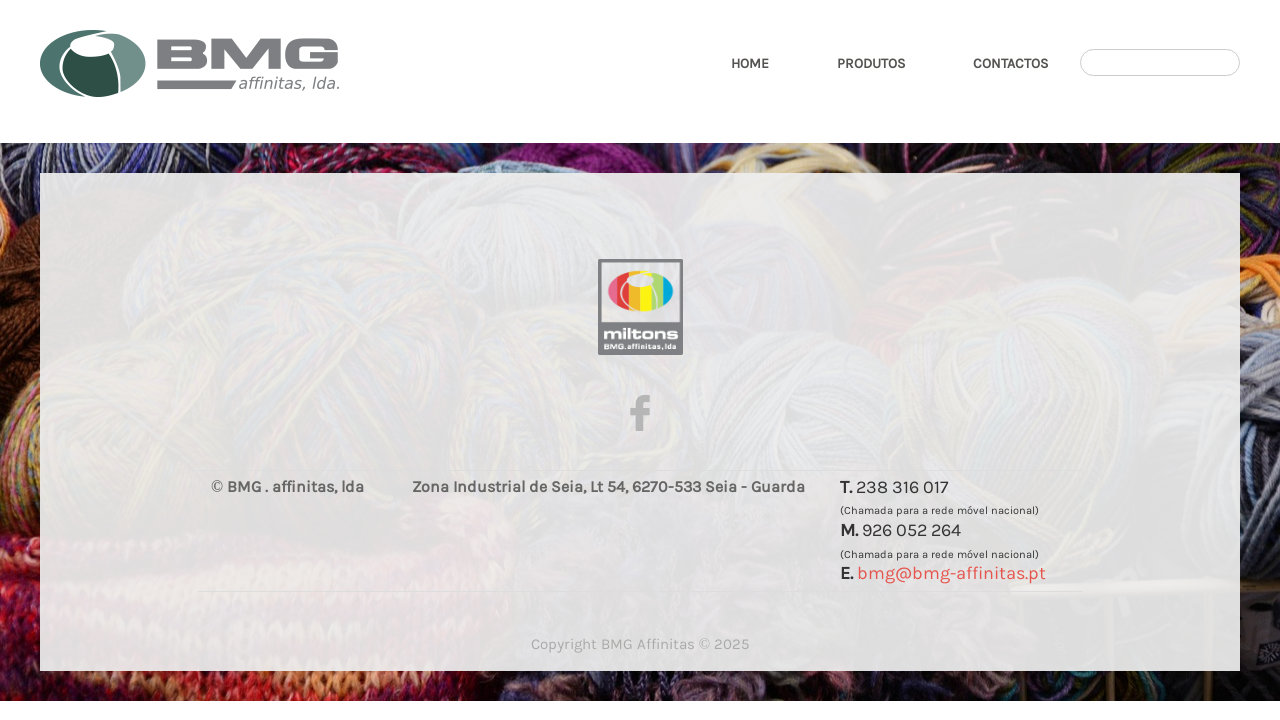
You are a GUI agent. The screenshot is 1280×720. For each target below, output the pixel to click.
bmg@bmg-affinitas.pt (951, 573)
